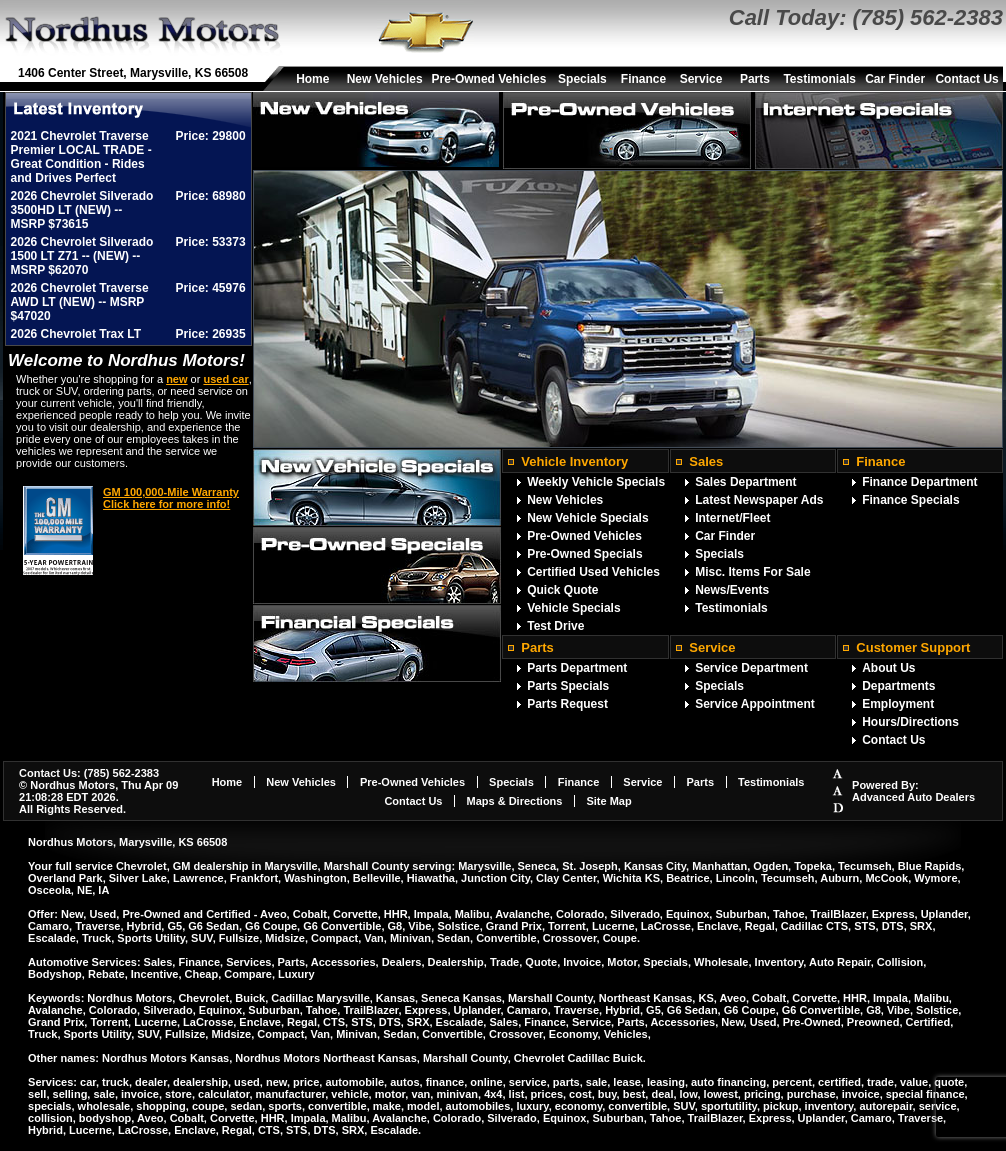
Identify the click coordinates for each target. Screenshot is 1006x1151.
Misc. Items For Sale (752, 572)
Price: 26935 (211, 334)
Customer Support (913, 647)
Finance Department (919, 482)
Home (312, 79)
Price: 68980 (211, 196)
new (176, 379)
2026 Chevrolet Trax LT (76, 334)
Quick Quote (562, 590)
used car (225, 379)
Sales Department (745, 482)
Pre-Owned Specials (584, 554)
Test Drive (555, 626)
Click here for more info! (166, 504)
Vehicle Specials (573, 608)
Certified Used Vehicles (593, 572)
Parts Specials (568, 686)
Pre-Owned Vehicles (489, 79)
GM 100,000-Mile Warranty (171, 492)
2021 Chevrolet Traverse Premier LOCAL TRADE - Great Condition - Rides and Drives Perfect (81, 157)
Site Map (608, 801)
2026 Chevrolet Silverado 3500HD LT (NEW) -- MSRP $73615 (82, 210)
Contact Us (966, 79)
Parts (755, 79)
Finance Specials (910, 500)
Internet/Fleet (732, 518)
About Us (888, 668)
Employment (898, 704)
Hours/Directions (910, 722)
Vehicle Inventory (574, 461)
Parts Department (577, 668)
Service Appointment (755, 704)
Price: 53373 (211, 242)
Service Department (751, 668)
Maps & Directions (514, 801)
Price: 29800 (211, 136)
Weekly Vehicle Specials (596, 482)
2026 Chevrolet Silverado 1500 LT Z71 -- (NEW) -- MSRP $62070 (82, 256)
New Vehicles (385, 79)
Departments (898, 686)
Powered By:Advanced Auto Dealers (913, 791)
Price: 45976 (211, 288)
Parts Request (567, 704)
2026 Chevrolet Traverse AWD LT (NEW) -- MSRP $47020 (80, 302)
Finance (643, 79)
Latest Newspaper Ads (759, 500)
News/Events (732, 590)
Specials (582, 79)
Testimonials (819, 79)
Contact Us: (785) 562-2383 (89, 773)
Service (701, 79)
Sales (706, 461)
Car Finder (895, 79)
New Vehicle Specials (587, 518)
